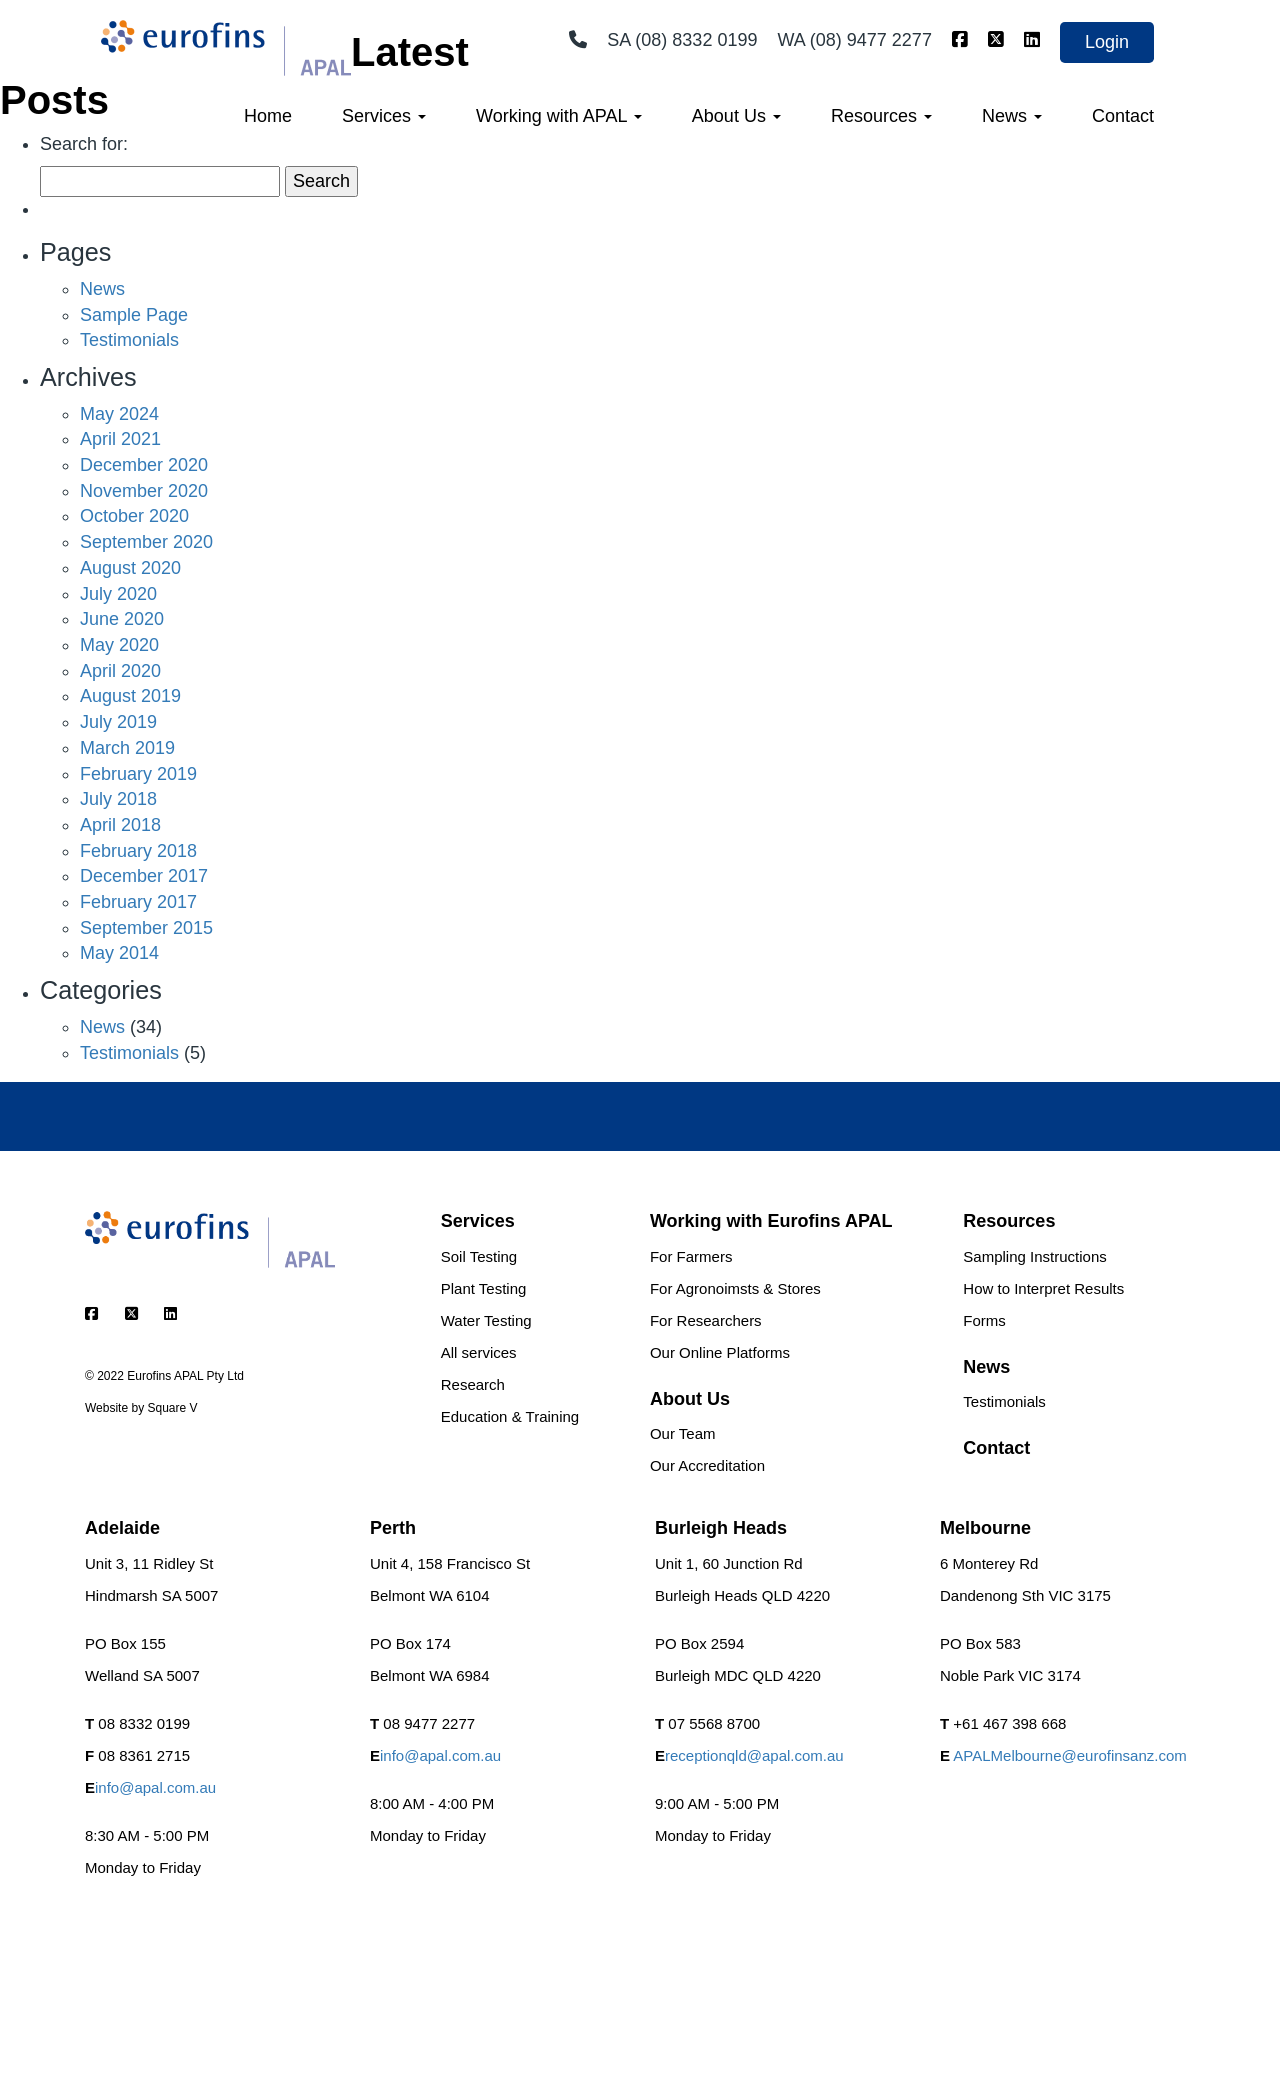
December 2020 (144, 465)
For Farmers (691, 1256)
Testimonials (129, 340)
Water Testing (486, 1320)
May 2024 (119, 414)
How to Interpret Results (1043, 1288)
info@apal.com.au (155, 1787)
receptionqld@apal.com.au (754, 1755)
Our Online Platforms (720, 1352)
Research (473, 1384)
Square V (172, 1408)
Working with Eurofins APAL (771, 1221)
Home (268, 116)
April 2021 (120, 439)
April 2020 (120, 671)
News (1012, 116)
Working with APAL (559, 116)
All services (479, 1352)
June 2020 (122, 619)
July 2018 (118, 799)
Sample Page (134, 315)
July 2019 (118, 722)
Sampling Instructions (1034, 1256)
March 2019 (127, 748)
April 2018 (120, 825)
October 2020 (134, 516)
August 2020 (130, 568)
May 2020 (119, 645)
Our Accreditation (707, 1465)
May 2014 (119, 953)
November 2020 (144, 491)
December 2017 (144, 876)
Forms (984, 1320)
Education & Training (510, 1416)
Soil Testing (479, 1256)
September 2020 (146, 542)
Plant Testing (484, 1288)
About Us (736, 116)
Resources (881, 116)
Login (1107, 42)
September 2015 (146, 928)
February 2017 (138, 902)
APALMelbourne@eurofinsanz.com (1069, 1755)
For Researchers (706, 1320)
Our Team (683, 1433)
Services (384, 116)
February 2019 (138, 774)
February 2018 (138, 851)
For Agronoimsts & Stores (735, 1288)
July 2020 (118, 594)
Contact (1123, 116)
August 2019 (130, 696)
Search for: (84, 144)
